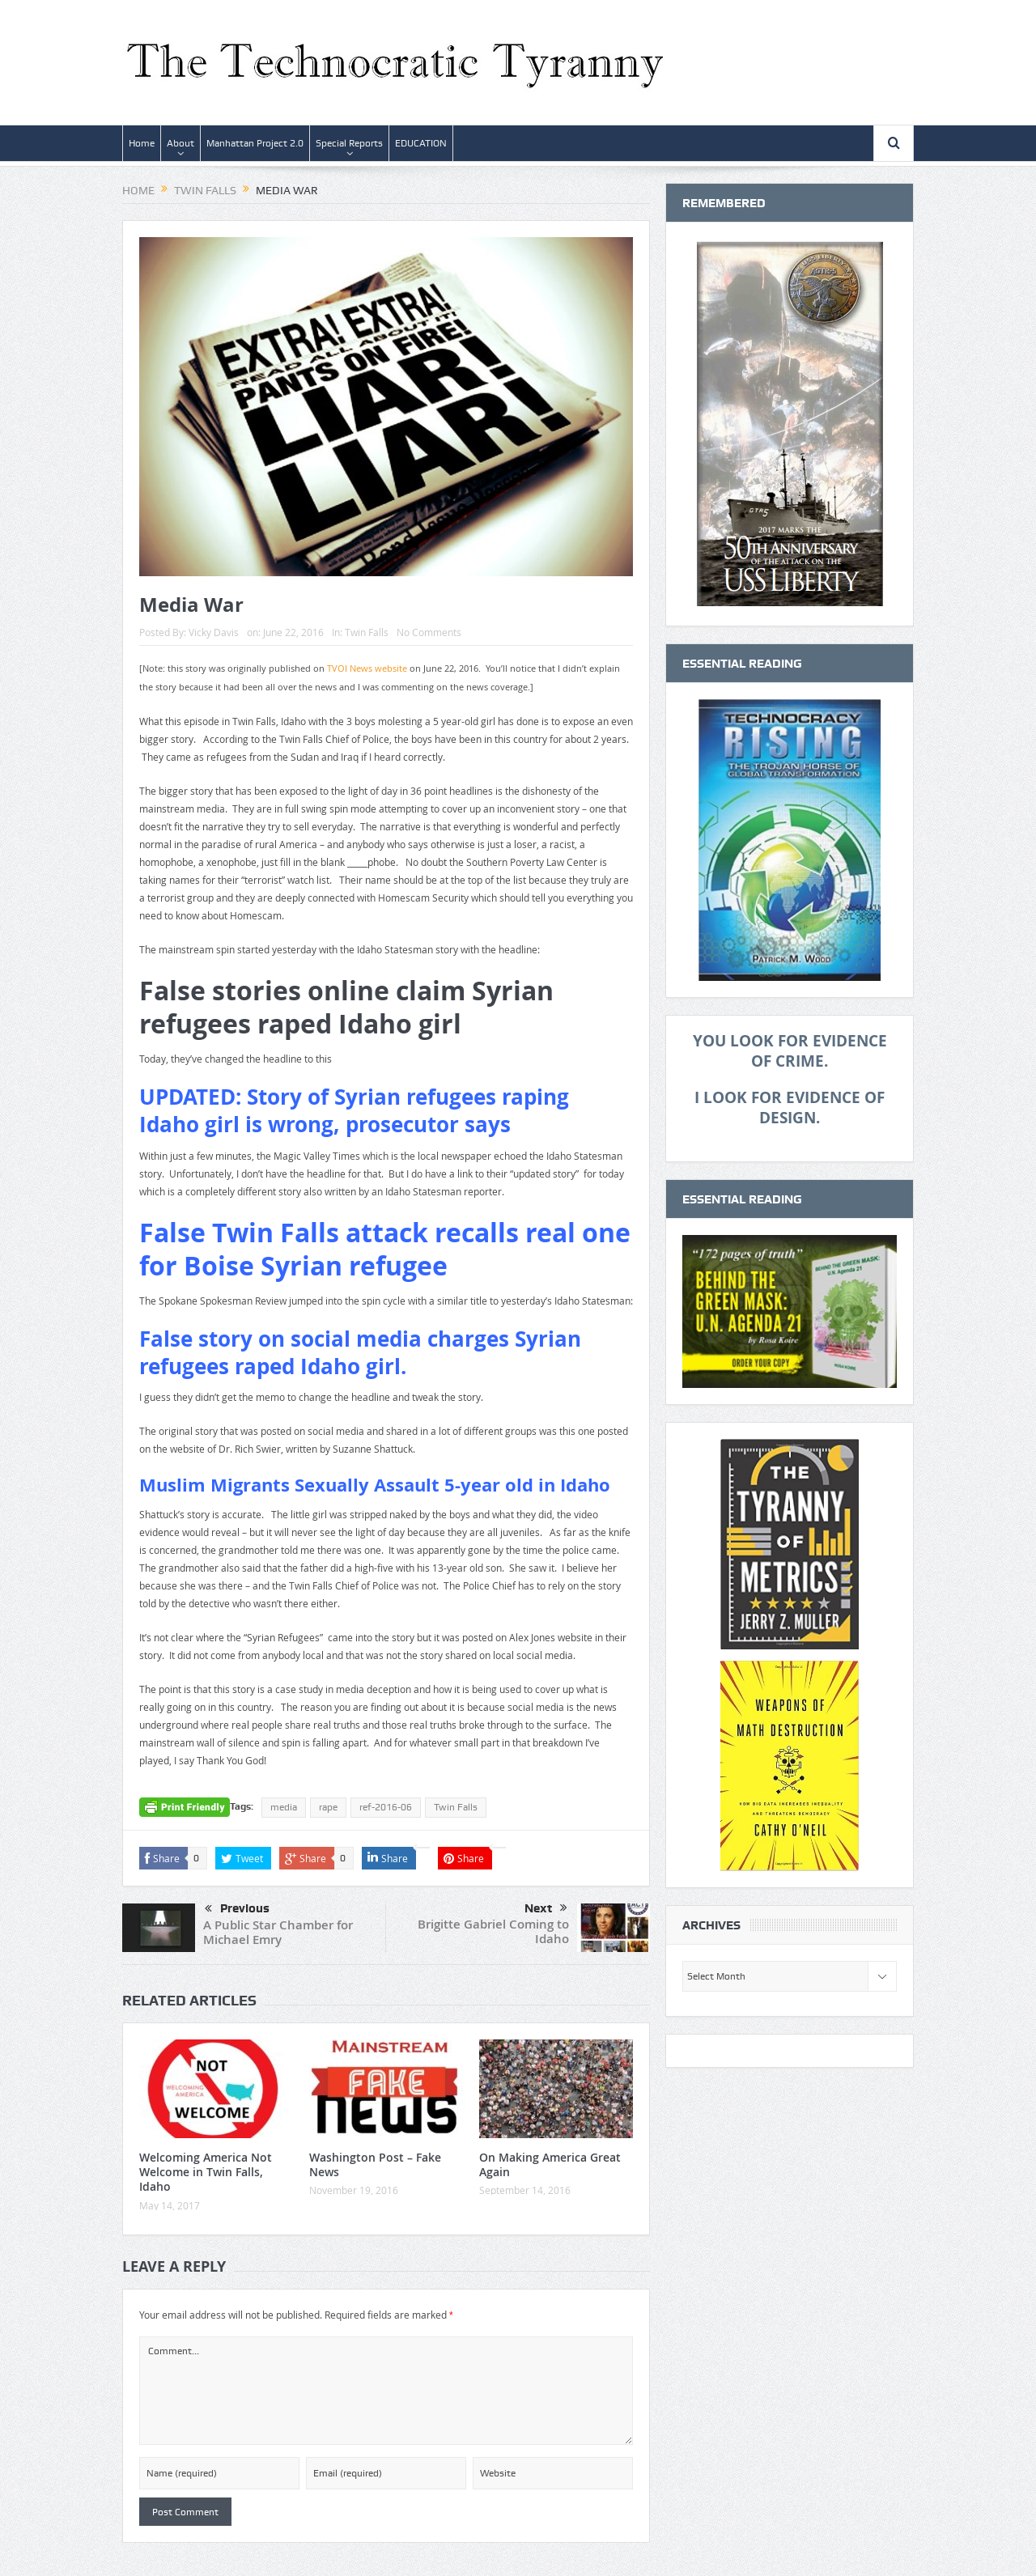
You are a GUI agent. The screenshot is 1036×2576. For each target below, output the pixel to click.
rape (328, 1807)
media (283, 1807)
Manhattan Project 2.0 (255, 143)
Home (142, 143)
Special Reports (349, 143)
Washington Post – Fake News (375, 2164)
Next (545, 1908)
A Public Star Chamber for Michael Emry (278, 1932)
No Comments (429, 632)
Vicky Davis (214, 632)
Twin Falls (366, 632)
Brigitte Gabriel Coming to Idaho (493, 1931)
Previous (237, 1909)
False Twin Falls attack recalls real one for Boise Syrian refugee (385, 1249)
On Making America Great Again (550, 2164)
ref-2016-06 (385, 1807)
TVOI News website (367, 668)
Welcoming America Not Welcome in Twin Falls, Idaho (205, 2171)
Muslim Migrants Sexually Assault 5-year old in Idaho (374, 1484)
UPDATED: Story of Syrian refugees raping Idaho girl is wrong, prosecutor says (354, 1110)
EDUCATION (421, 143)
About (180, 143)
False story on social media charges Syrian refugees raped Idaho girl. (360, 1352)
